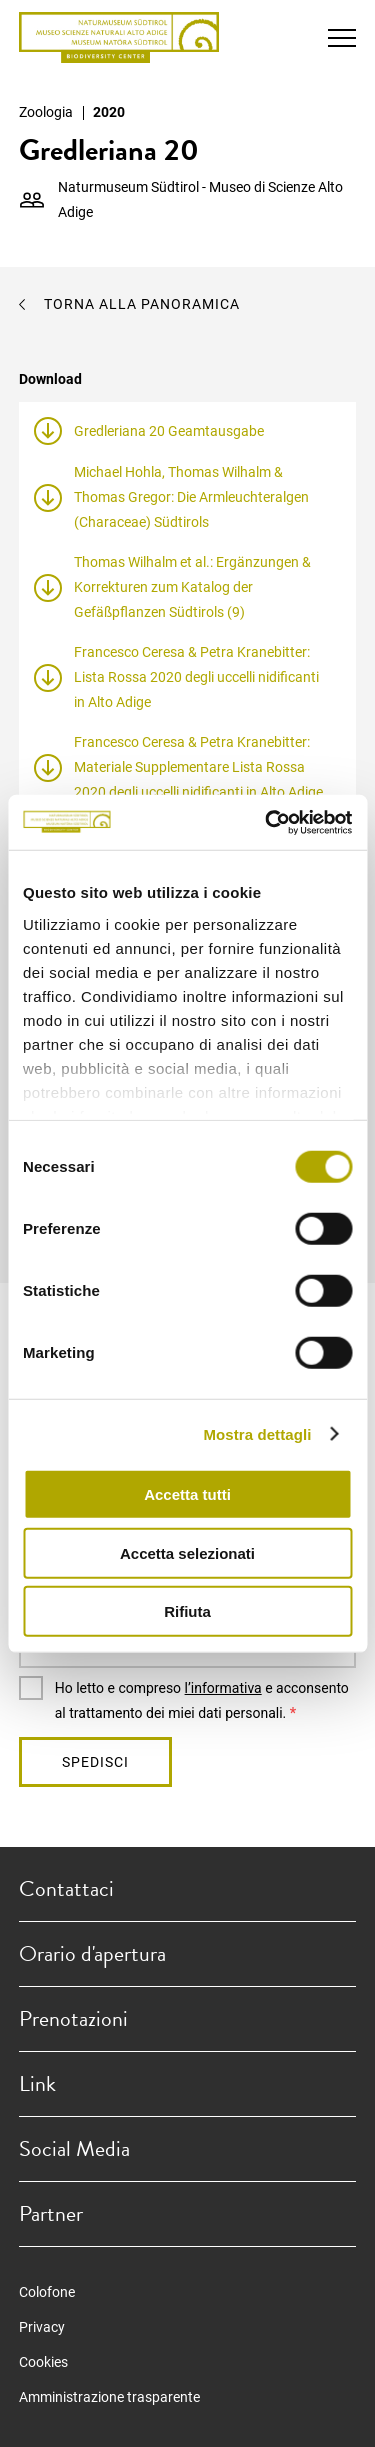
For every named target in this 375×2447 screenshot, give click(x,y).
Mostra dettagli (257, 1433)
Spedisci (95, 1762)
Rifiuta (187, 1611)
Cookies (43, 2362)
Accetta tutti (187, 1494)
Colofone (47, 2292)
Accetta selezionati (187, 1552)
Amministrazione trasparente (109, 2397)
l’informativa (223, 1688)
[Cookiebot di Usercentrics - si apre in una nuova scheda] (267, 822)
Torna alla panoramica (142, 304)
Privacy (42, 2327)
